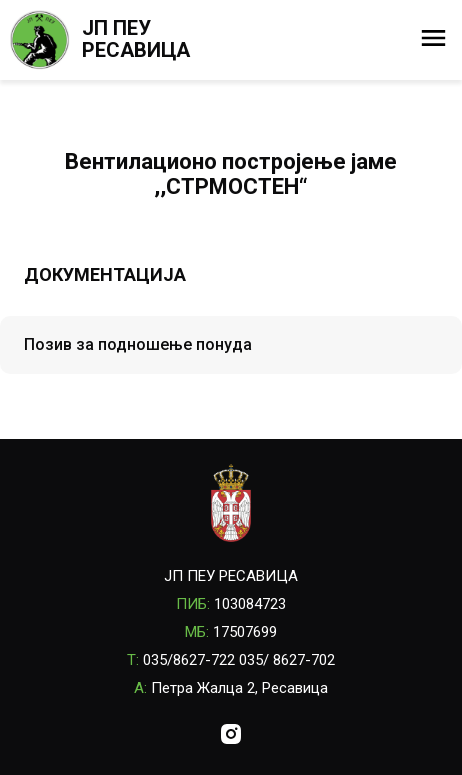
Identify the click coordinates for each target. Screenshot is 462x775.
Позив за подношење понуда (138, 344)
